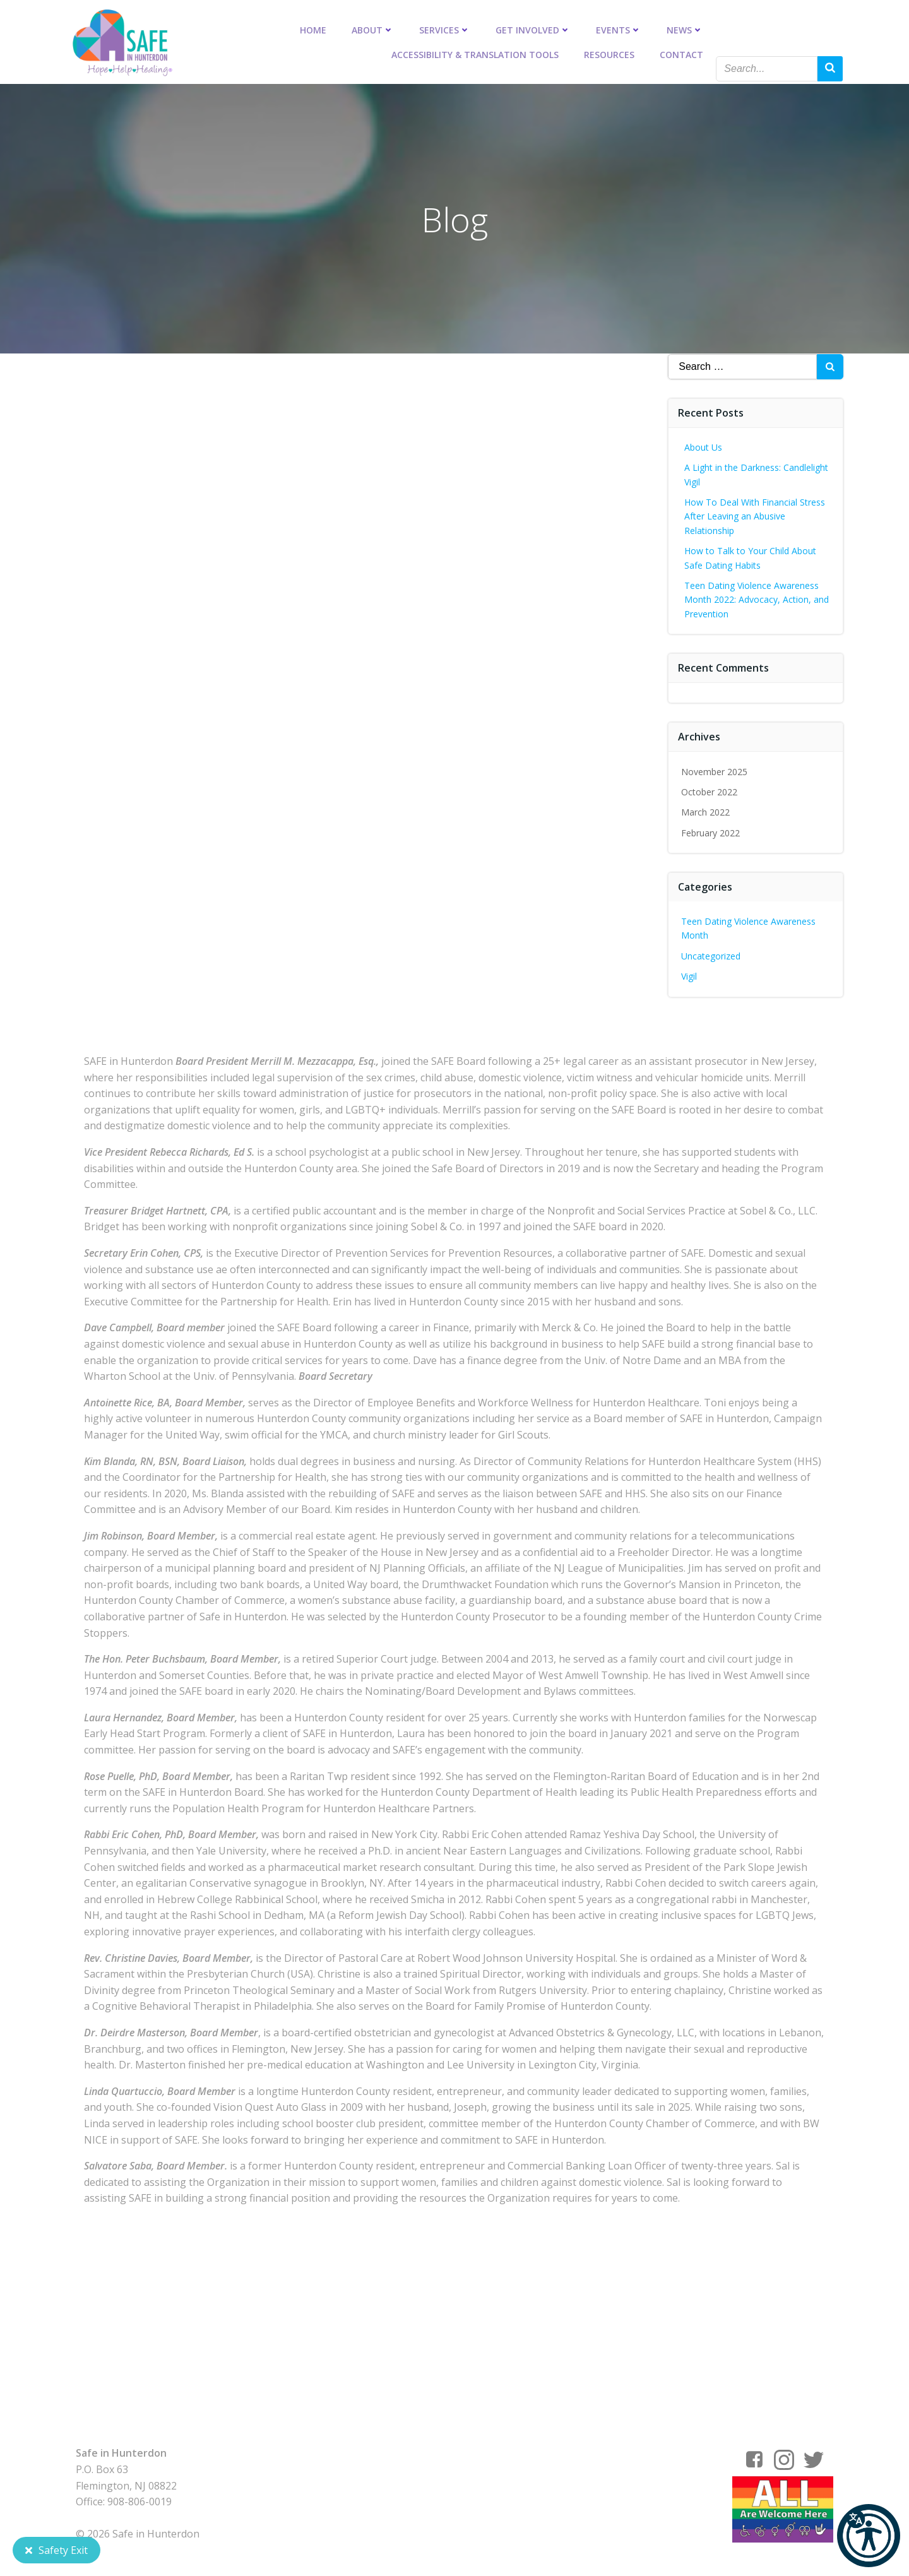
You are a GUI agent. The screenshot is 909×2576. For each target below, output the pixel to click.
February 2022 (711, 832)
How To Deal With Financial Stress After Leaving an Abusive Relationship (755, 516)
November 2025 (715, 771)
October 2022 (710, 791)
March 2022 (706, 811)
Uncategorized (711, 955)
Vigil (690, 976)
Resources (609, 54)
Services (444, 29)
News (685, 29)
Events (618, 29)
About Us (704, 447)
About (373, 29)
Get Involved (533, 29)
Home (313, 29)
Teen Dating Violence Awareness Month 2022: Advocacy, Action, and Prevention (757, 599)
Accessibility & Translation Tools (475, 54)
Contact (681, 54)
